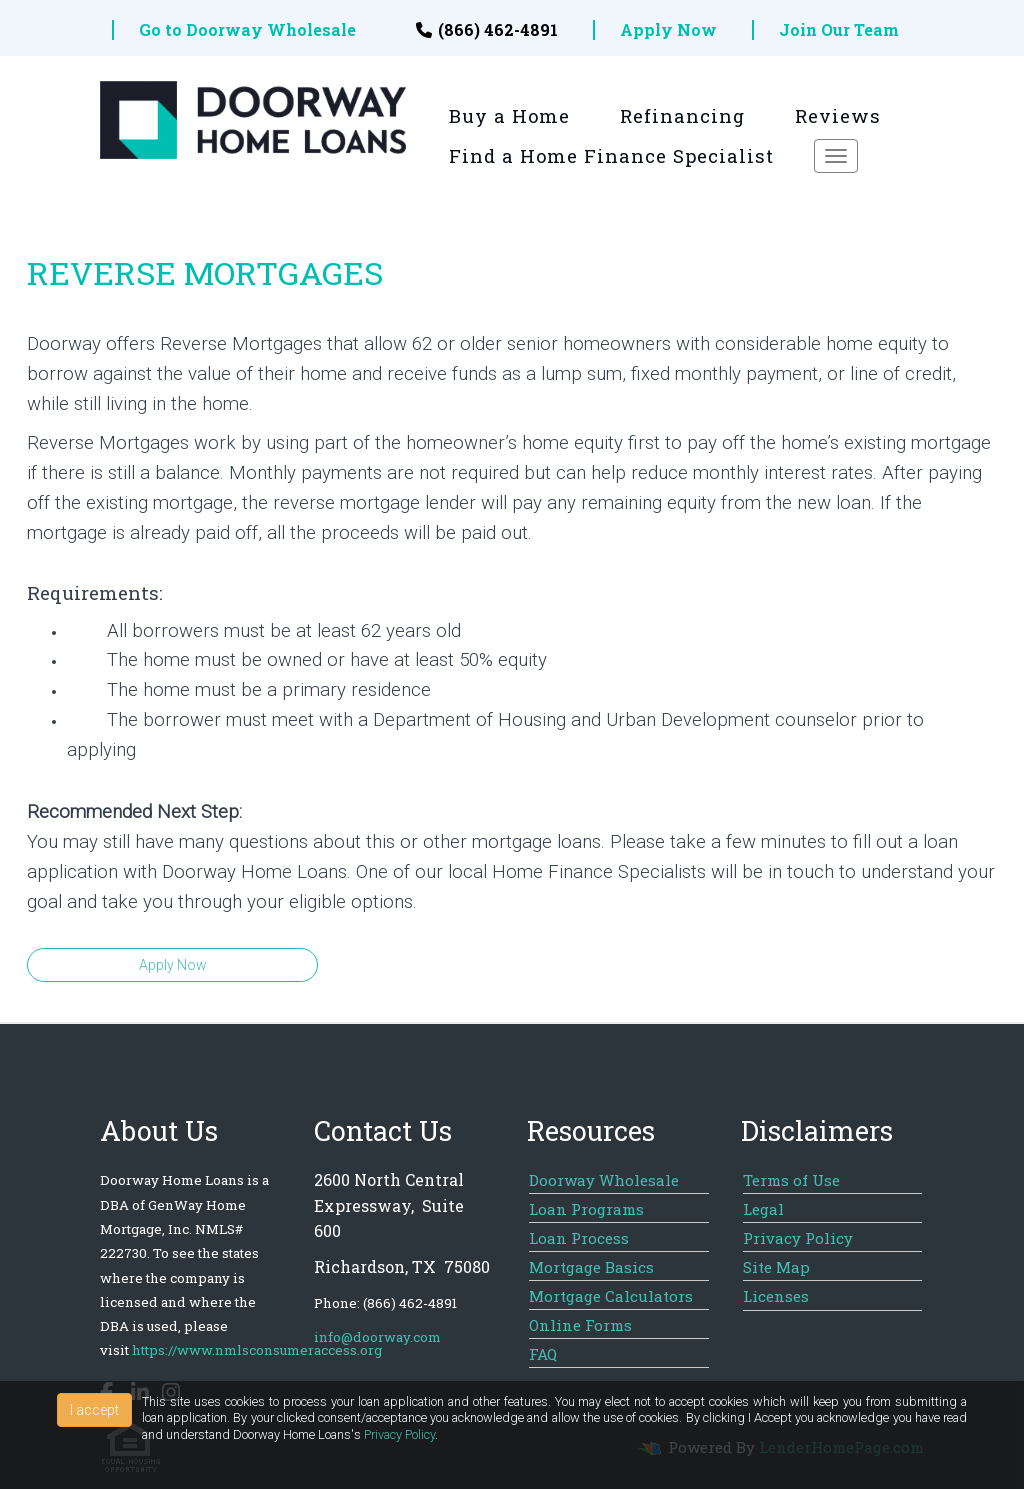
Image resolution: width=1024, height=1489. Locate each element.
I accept (94, 1410)
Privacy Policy (399, 1434)
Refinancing (682, 116)
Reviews (838, 116)
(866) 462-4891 (487, 30)
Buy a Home (509, 116)
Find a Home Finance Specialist (611, 156)
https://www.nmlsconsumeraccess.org (257, 1350)
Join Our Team (839, 30)
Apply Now (668, 30)
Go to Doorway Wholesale (247, 30)
